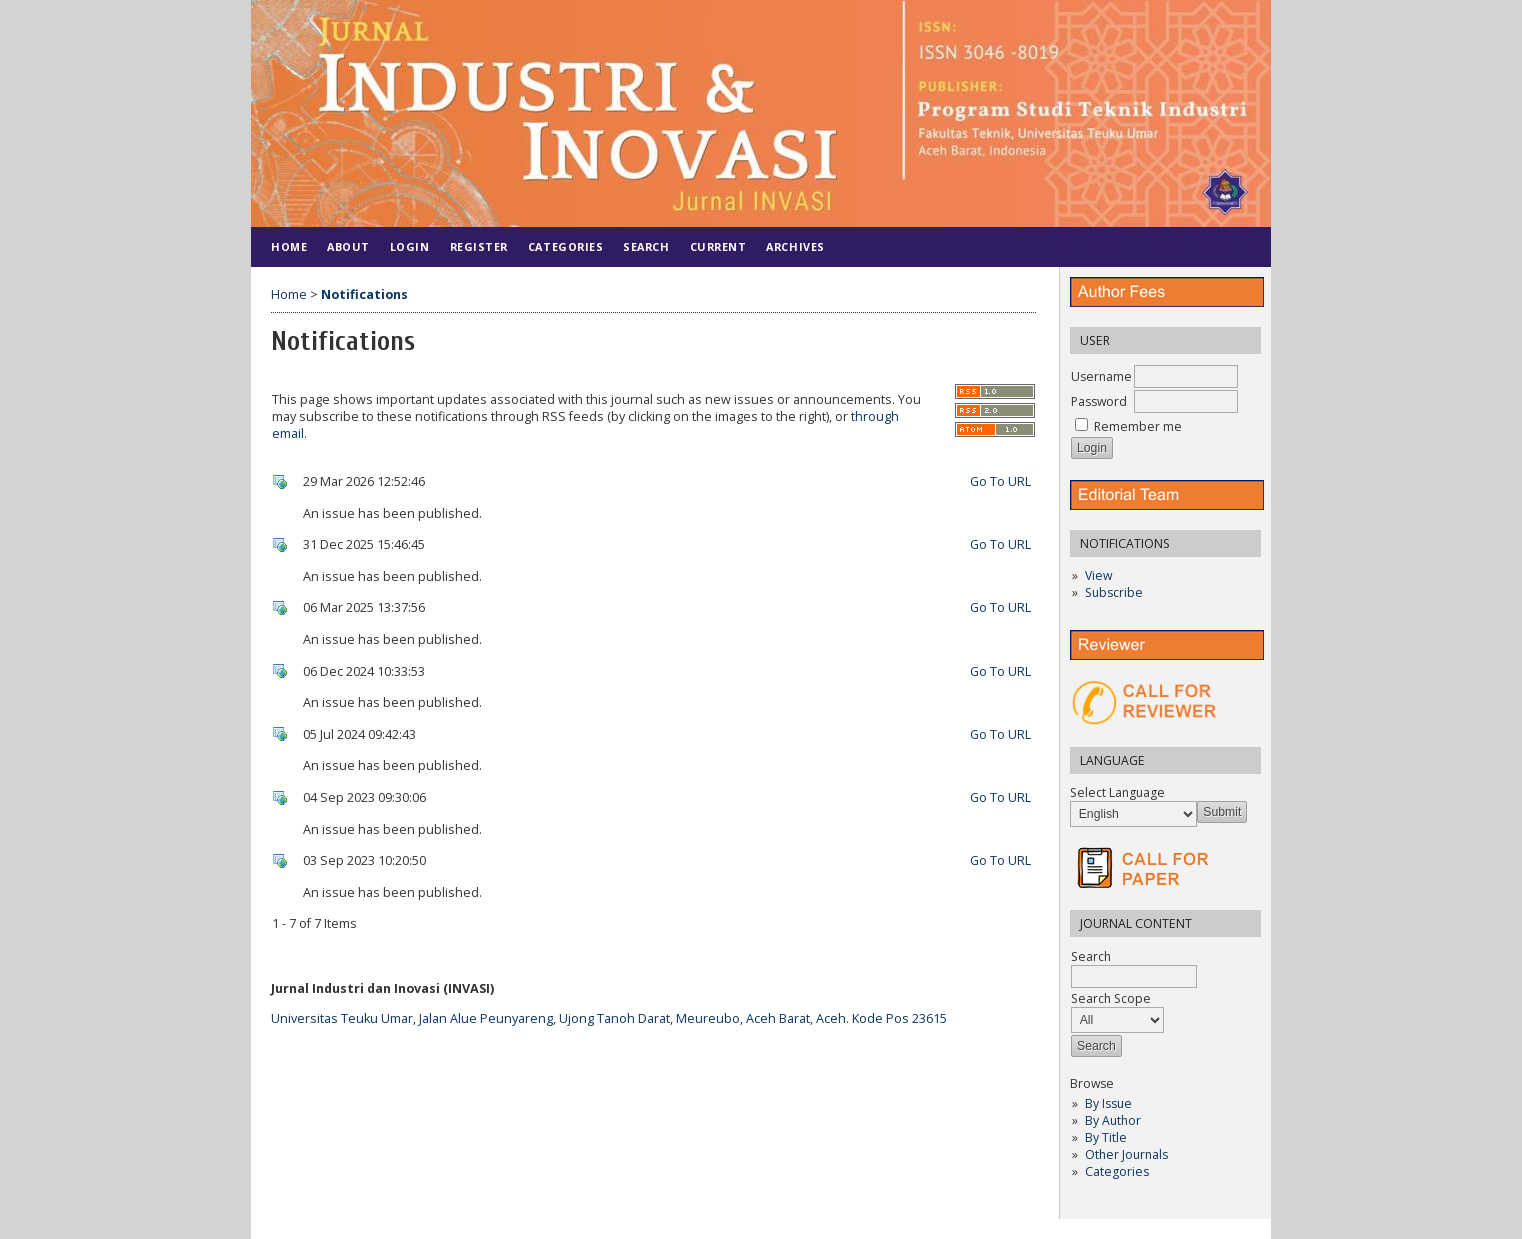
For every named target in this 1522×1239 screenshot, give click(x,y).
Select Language (1117, 792)
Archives (795, 246)
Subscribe (1114, 592)
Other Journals (1126, 1154)
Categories (1117, 1171)
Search (646, 246)
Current (718, 246)
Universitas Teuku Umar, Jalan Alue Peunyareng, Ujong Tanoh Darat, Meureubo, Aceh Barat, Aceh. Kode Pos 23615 (609, 1018)
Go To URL (1000, 481)
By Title (1106, 1137)
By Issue (1108, 1103)
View (1098, 575)
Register (479, 246)
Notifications (364, 294)
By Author (1113, 1120)
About (348, 246)
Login (410, 246)
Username (1101, 376)
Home (289, 246)
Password (1099, 401)
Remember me (1138, 426)
